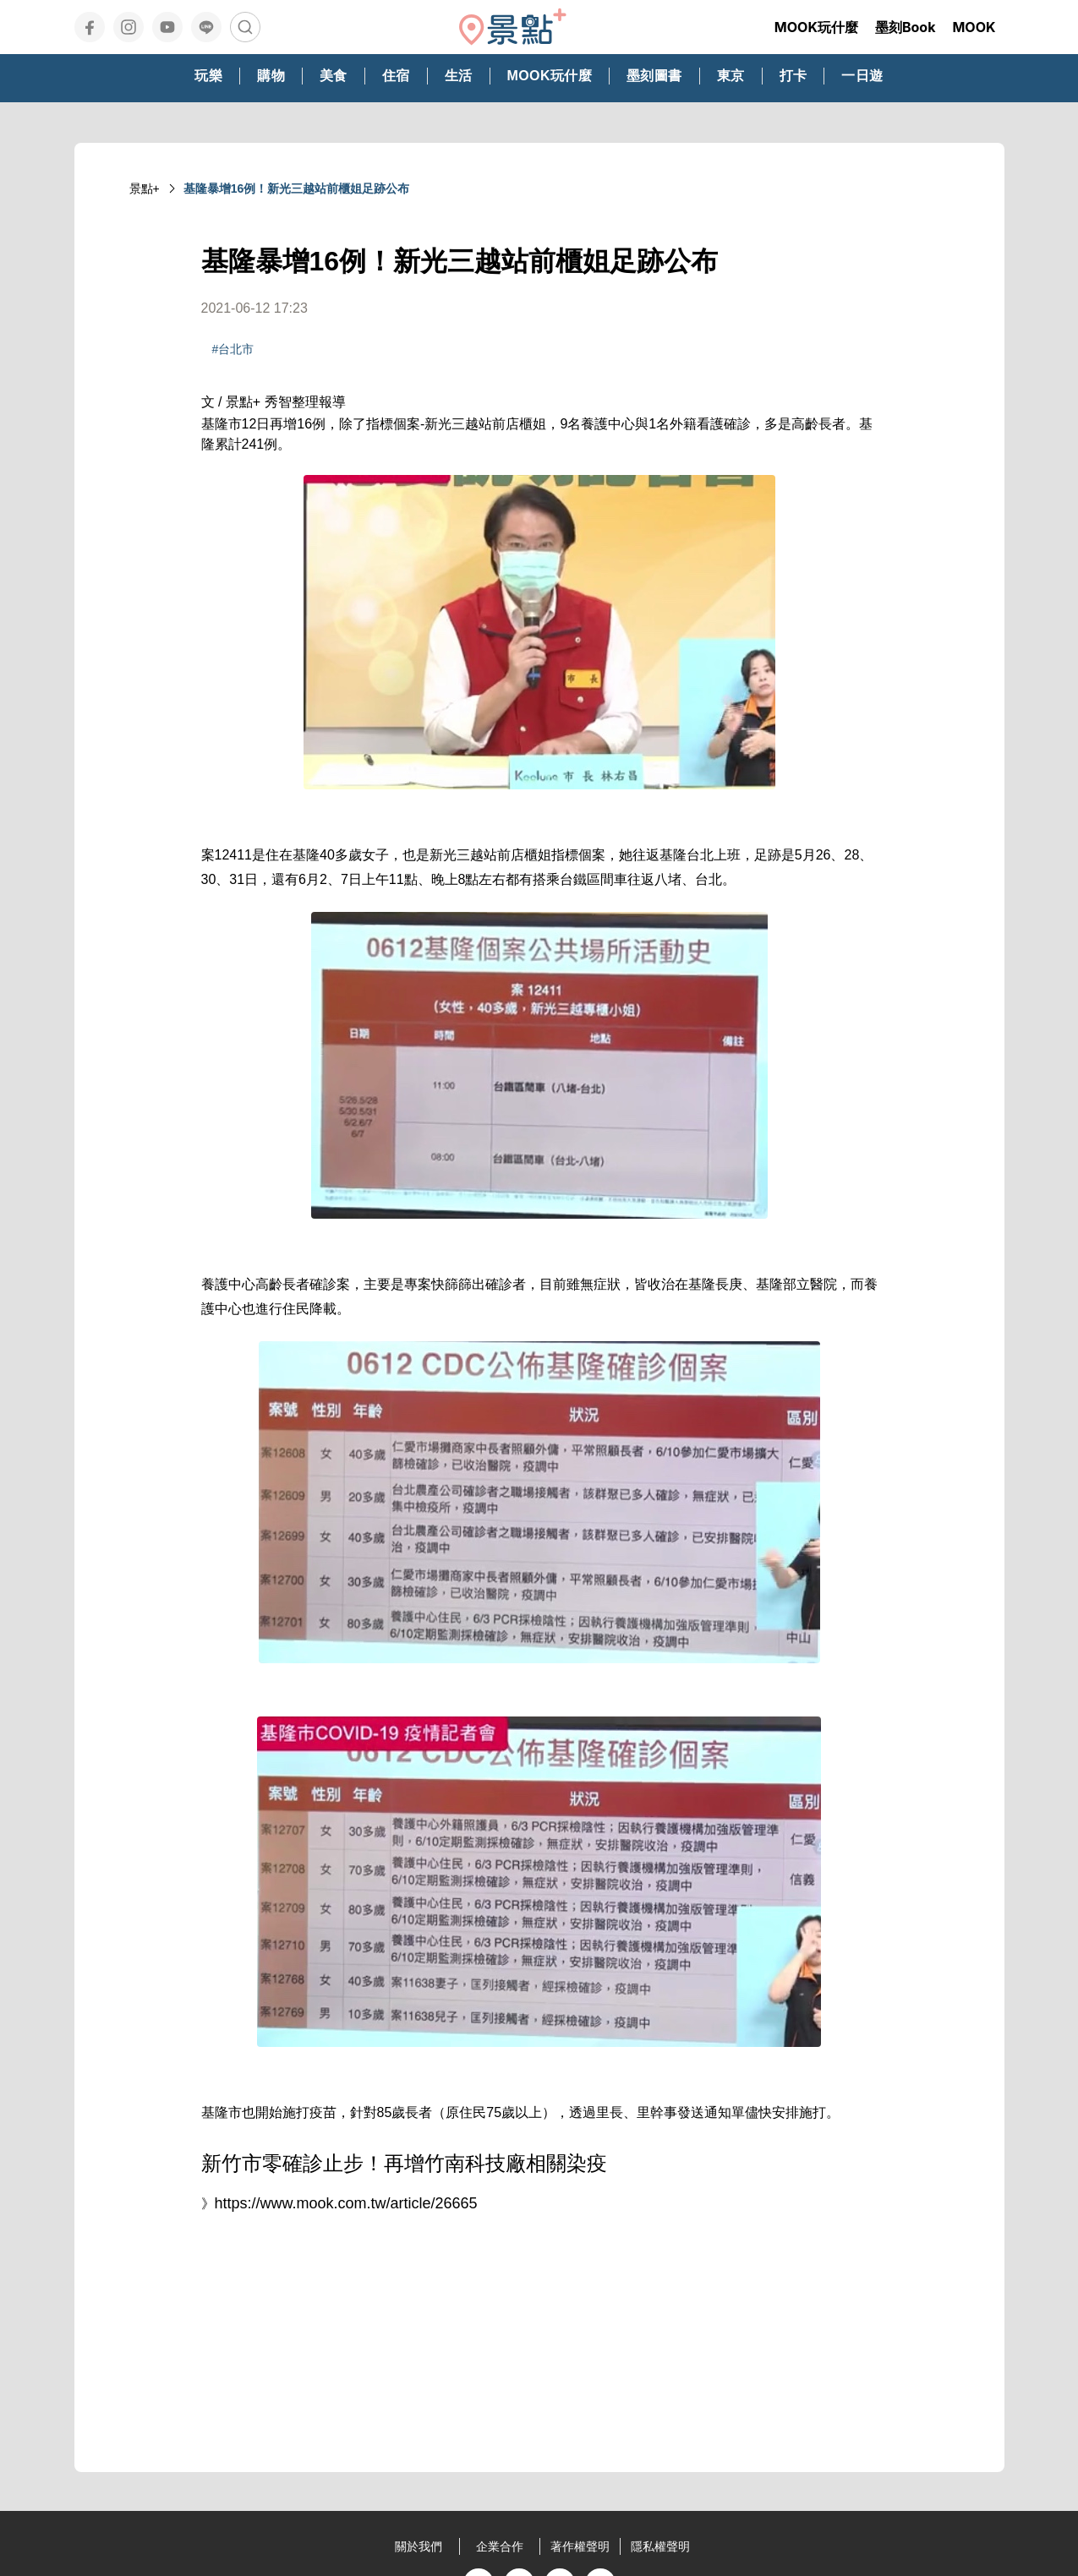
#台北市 (233, 349)
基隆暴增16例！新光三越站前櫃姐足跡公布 (296, 188)
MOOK (973, 27)
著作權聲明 (580, 2546)
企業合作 (499, 2546)
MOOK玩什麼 (816, 27)
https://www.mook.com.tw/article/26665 (346, 2203)
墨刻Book (905, 27)
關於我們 (418, 2546)
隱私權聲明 (660, 2546)
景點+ (144, 188)
